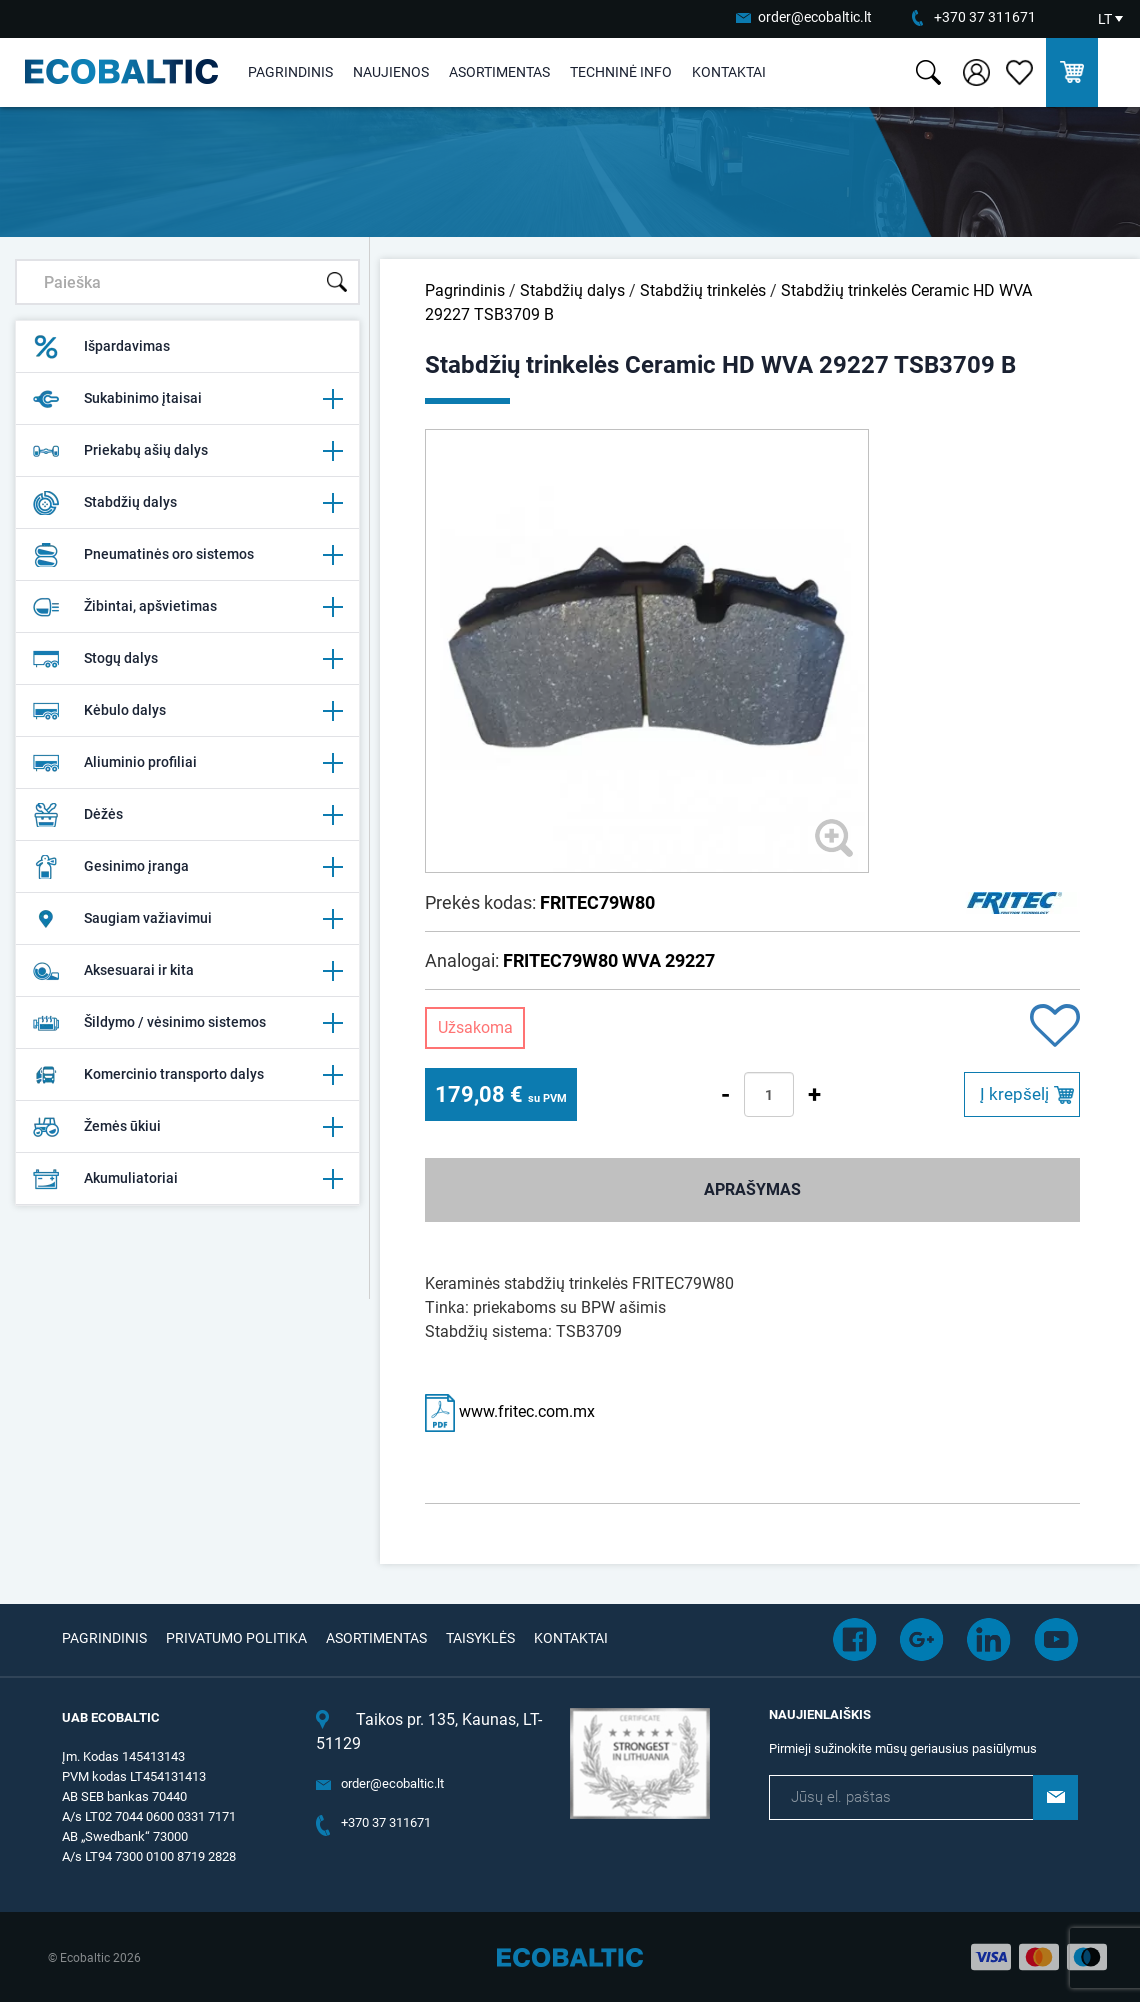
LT (1105, 19)
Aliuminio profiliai (187, 763)
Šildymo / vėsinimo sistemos (187, 1023)
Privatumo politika (236, 1638)
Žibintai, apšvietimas (187, 607)
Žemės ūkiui (187, 1127)
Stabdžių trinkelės (703, 290)
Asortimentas (499, 72)
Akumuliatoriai (187, 1179)
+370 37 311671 (985, 17)
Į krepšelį (1014, 1094)
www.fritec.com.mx (510, 1411)
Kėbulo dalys (187, 711)
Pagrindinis (290, 72)
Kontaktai (729, 72)
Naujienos (391, 72)
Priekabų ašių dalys (187, 451)
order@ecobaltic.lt (815, 17)
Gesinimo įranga (187, 867)
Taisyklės (480, 1638)
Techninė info (621, 72)
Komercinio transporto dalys (187, 1075)
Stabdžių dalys (187, 503)
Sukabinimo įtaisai (187, 399)
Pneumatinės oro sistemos (187, 555)
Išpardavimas (101, 347)
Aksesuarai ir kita (187, 971)
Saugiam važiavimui (187, 919)
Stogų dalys (187, 659)
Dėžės (187, 815)
